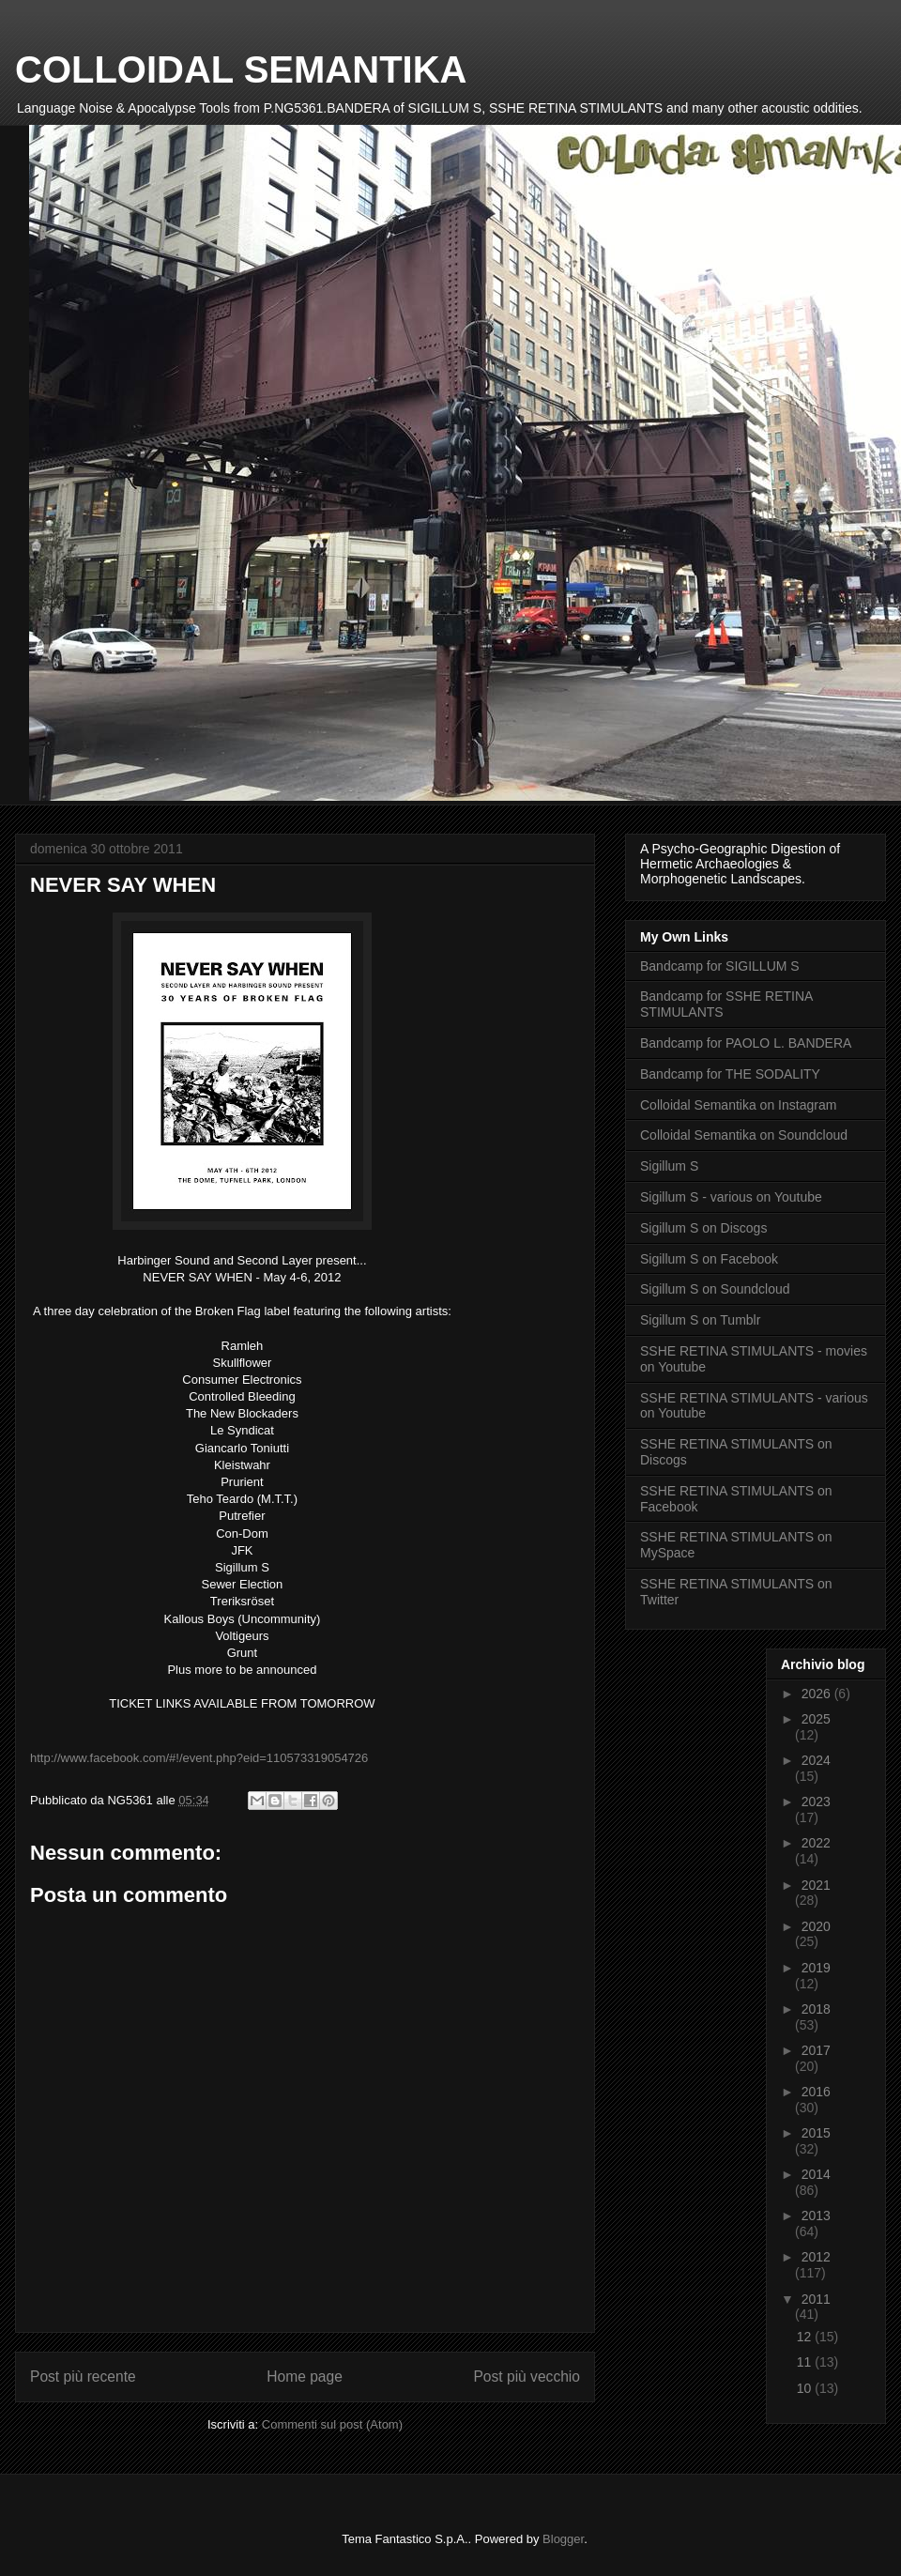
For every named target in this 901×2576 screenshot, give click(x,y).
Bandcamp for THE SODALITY (730, 1073)
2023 (816, 1801)
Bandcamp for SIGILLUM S (720, 966)
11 (806, 2361)
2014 (816, 2174)
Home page (305, 2376)
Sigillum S (669, 1165)
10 (806, 2388)
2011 (816, 2299)
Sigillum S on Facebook (709, 1258)
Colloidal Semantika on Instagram (738, 1104)
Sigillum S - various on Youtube (731, 1196)
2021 (816, 1885)
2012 (816, 2256)
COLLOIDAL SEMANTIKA (240, 69)
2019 (816, 1967)
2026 (818, 1693)
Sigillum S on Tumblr (700, 1319)
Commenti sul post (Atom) (332, 2424)
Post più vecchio (526, 2376)
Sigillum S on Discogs (703, 1227)
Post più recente (83, 2376)
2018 (816, 2008)
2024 (816, 1760)
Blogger (563, 2539)
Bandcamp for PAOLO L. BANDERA (745, 1042)
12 (806, 2336)
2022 (816, 1842)
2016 (816, 2091)
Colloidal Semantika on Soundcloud (744, 1134)
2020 (816, 1926)
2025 (816, 1718)
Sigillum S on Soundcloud (715, 1288)
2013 (816, 2215)
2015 (816, 2132)
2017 (816, 2050)
